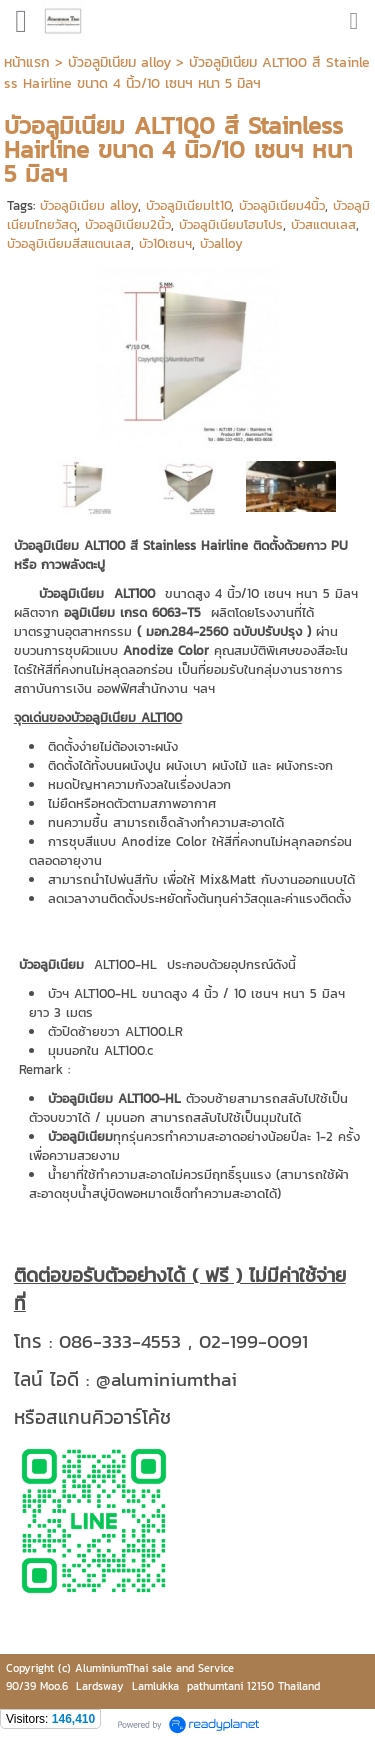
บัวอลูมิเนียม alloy (89, 205)
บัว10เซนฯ (165, 243)
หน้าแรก (27, 62)
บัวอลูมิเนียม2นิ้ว (128, 224)
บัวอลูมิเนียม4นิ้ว (282, 205)
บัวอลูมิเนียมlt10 (188, 205)
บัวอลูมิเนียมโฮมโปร (231, 224)
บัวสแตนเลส (323, 224)
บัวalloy (221, 243)
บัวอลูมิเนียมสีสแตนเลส (69, 243)
